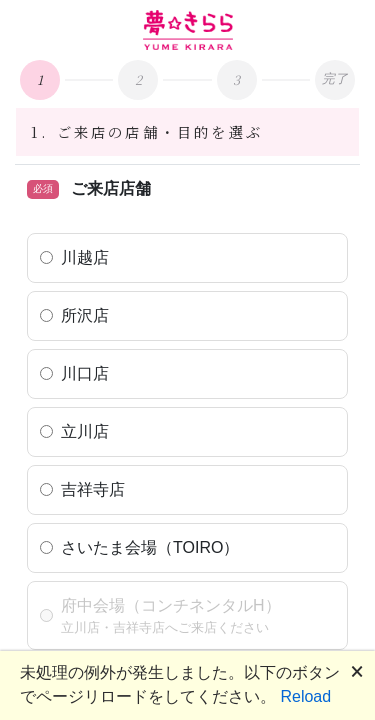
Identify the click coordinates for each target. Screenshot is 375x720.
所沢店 (85, 315)
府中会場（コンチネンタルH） (171, 605)
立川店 (85, 431)
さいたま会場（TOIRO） (150, 547)
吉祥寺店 (93, 489)
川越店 (85, 257)
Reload (305, 696)
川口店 (85, 373)
